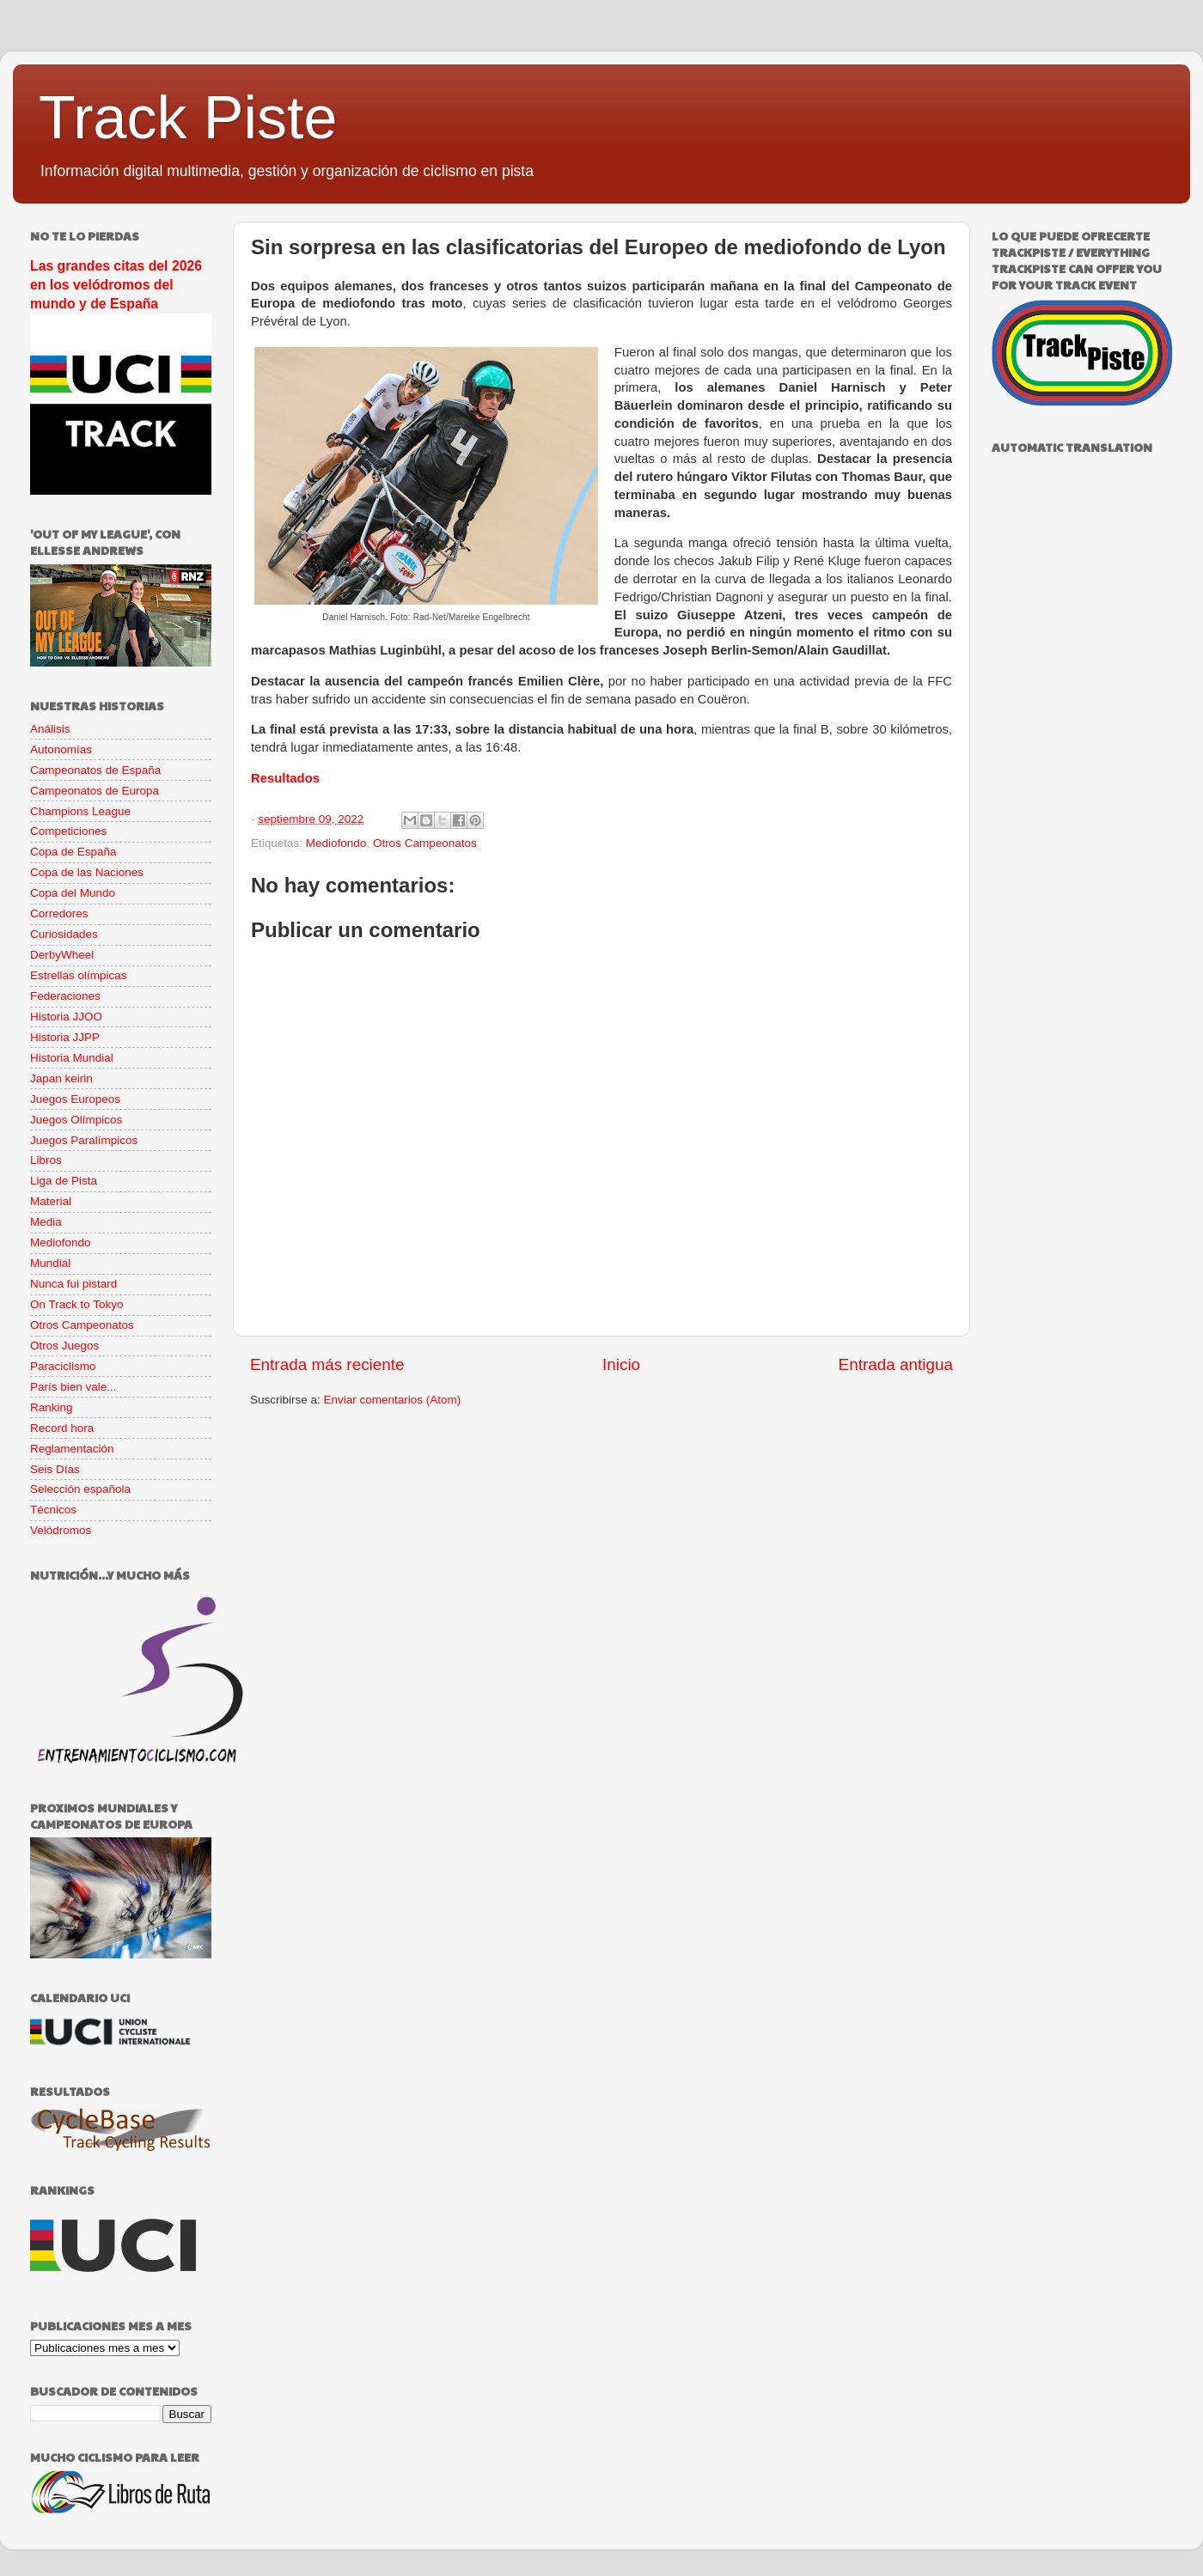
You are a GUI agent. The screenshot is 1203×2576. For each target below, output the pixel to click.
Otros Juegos (64, 1345)
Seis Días (55, 1469)
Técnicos (53, 1509)
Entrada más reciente (327, 1364)
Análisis (50, 728)
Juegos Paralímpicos (83, 1140)
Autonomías (61, 749)
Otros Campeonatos (425, 843)
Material (50, 1201)
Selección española (80, 1489)
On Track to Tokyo (77, 1304)
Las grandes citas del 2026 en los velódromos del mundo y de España (116, 285)
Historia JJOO (66, 1016)
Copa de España (73, 851)
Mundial (50, 1263)
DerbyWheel (62, 954)
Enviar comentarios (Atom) (392, 1399)
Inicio (621, 1364)
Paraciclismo (63, 1366)
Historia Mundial (71, 1057)
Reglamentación (72, 1448)
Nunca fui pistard (73, 1283)
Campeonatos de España (95, 770)
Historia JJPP (65, 1037)
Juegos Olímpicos (76, 1119)
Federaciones (65, 996)
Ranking (51, 1407)
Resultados (285, 778)
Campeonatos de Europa (94, 790)
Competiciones (68, 831)
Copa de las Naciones (87, 872)
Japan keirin (61, 1078)
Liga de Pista (63, 1180)
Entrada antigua (896, 1364)
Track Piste (188, 117)
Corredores (59, 913)
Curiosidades (64, 934)
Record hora (62, 1428)
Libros (46, 1160)
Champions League (80, 811)
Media (46, 1221)
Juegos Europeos (75, 1099)
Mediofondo (336, 843)
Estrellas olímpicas (78, 975)
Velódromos (60, 1530)
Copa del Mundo (72, 892)
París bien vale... (73, 1386)
